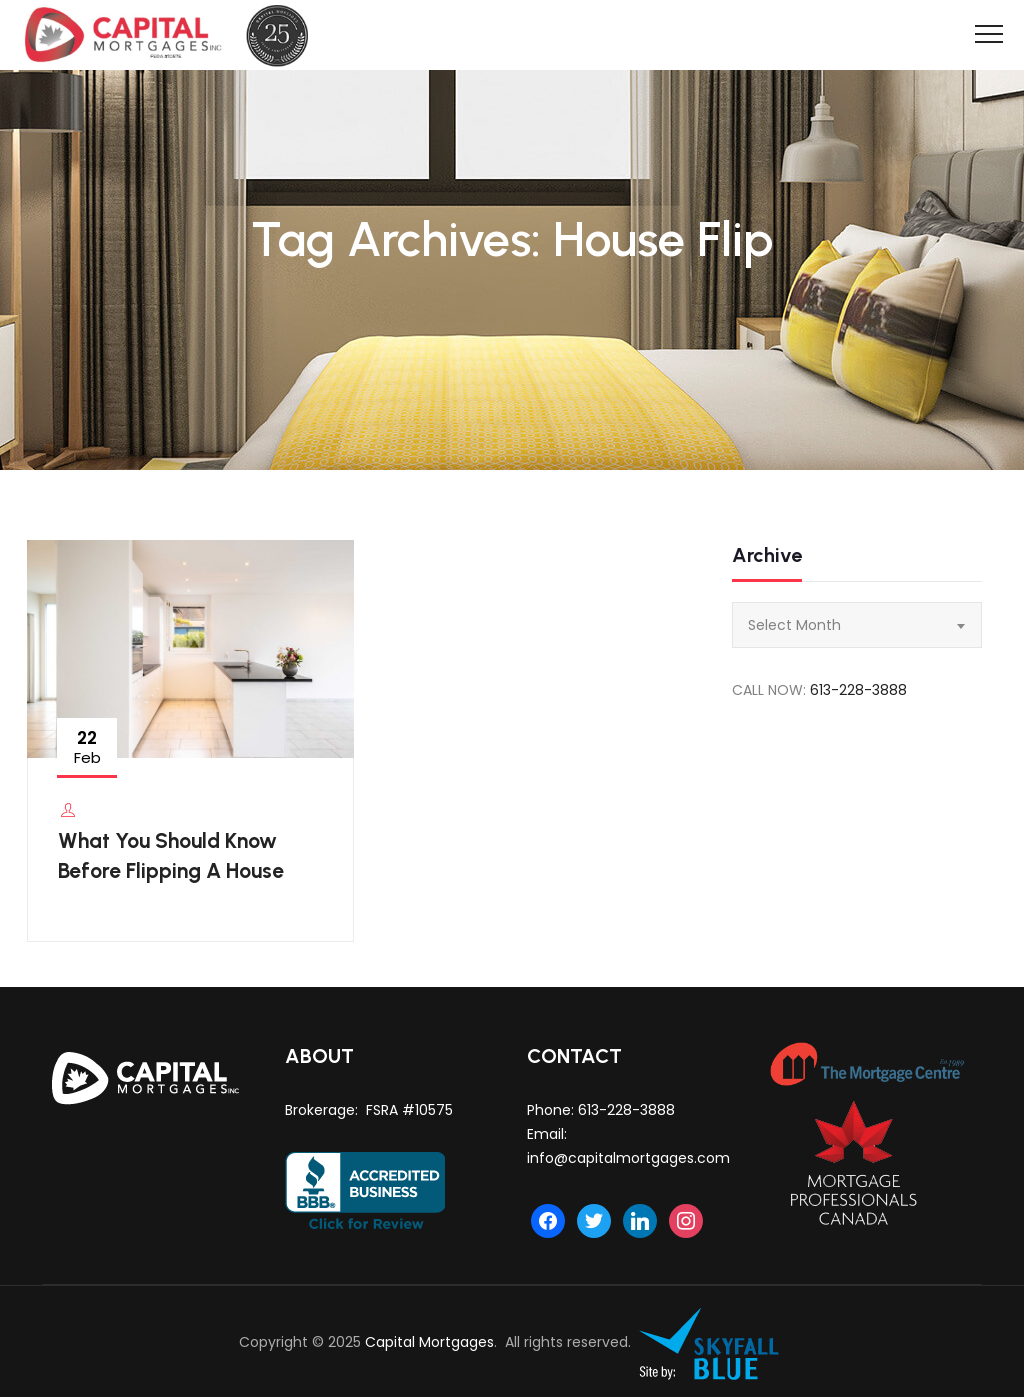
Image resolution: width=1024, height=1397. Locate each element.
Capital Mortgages (429, 1342)
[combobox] (857, 625)
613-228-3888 (858, 690)
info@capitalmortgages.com (628, 1158)
